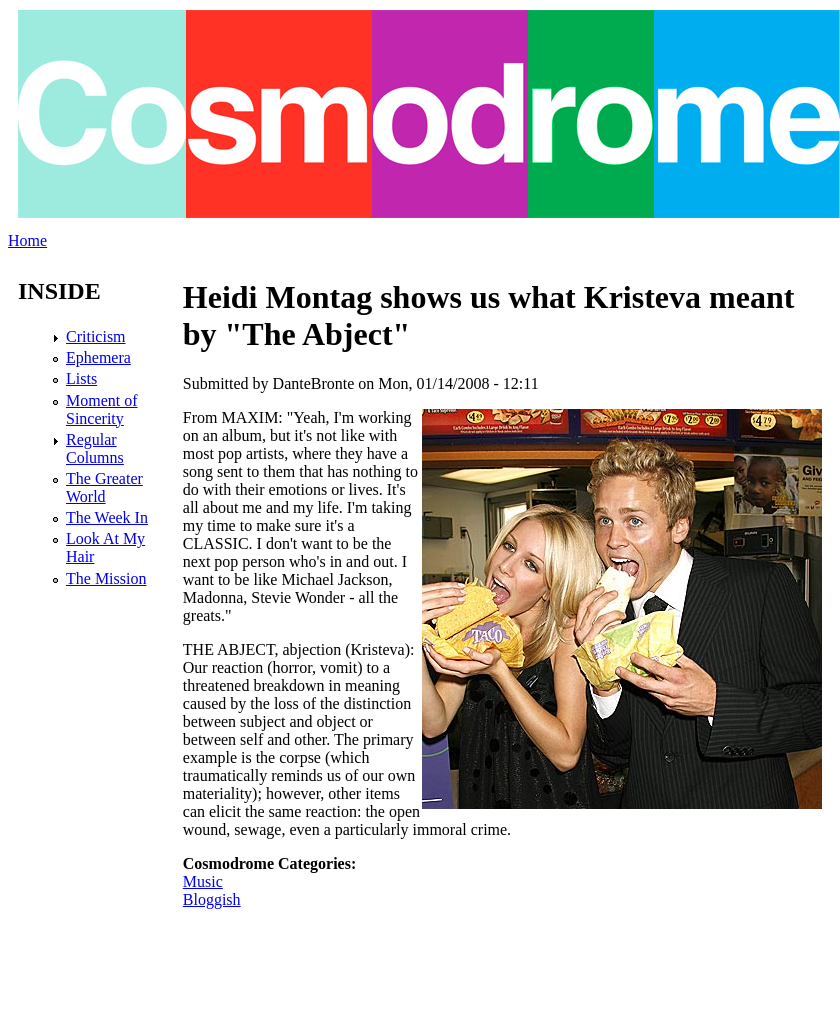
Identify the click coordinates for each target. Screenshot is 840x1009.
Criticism (96, 336)
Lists (81, 378)
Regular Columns (95, 448)
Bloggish (212, 899)
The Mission (106, 578)
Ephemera (98, 357)
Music (203, 881)
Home (27, 240)
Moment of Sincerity (102, 409)
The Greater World (104, 487)
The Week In (107, 517)
